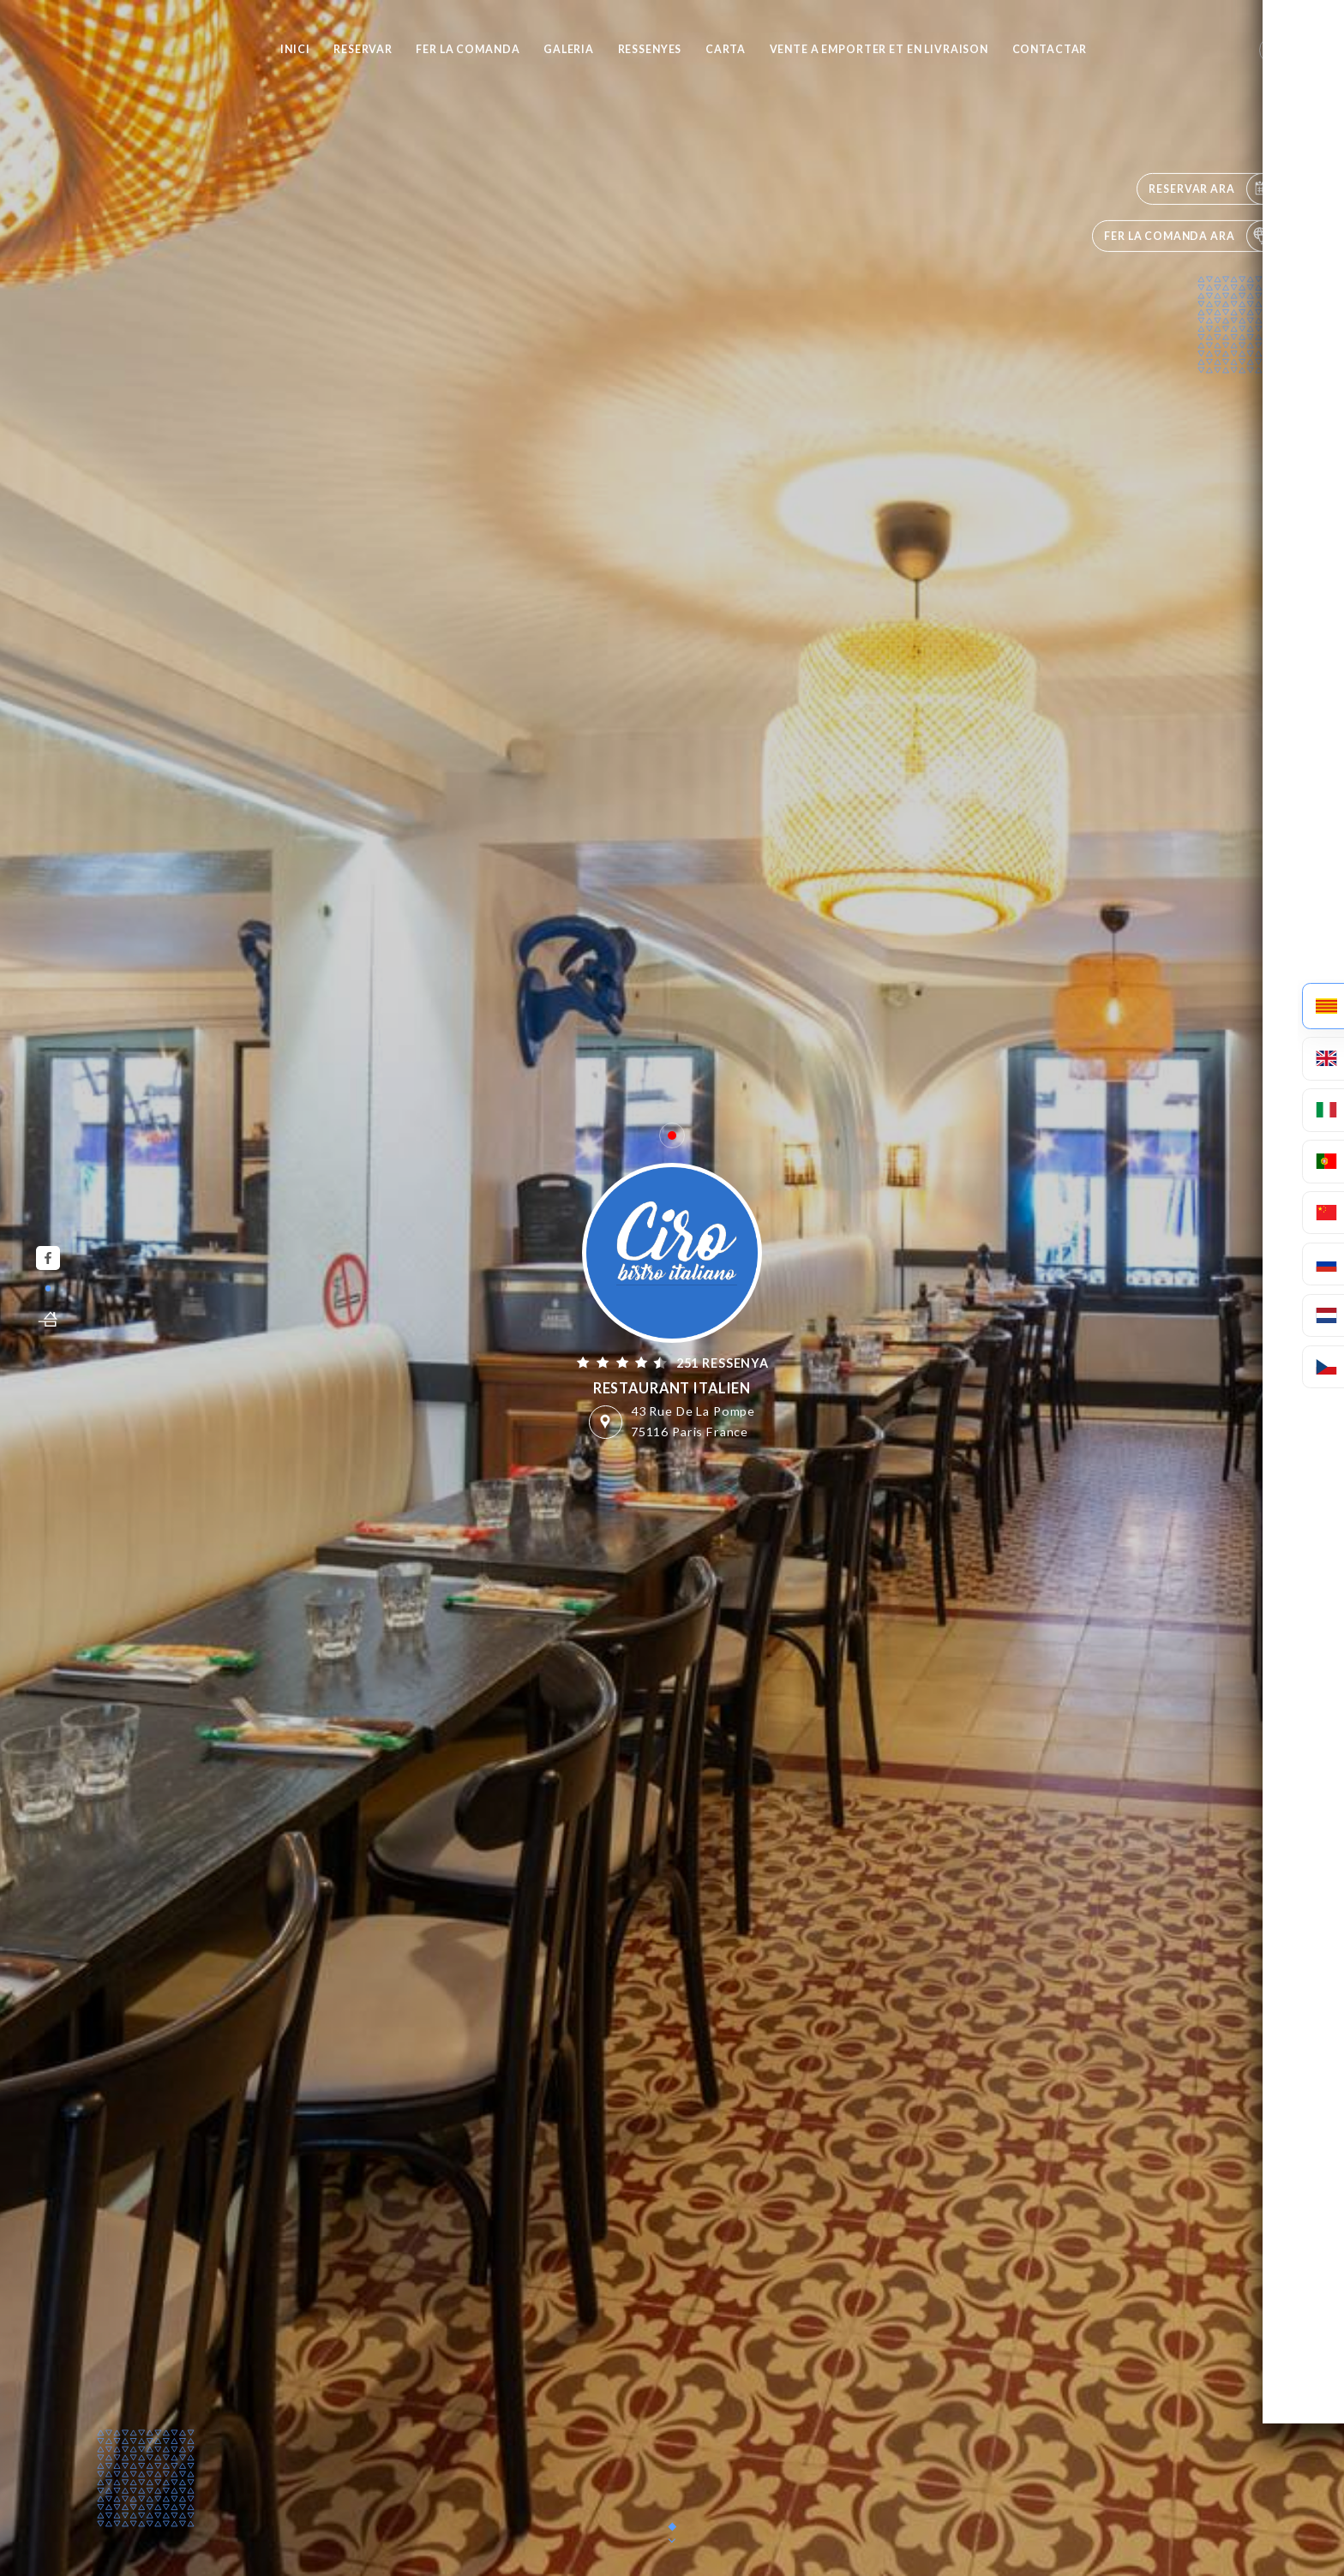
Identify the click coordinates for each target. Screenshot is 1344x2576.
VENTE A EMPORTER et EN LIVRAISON (879, 49)
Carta (725, 49)
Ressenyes (650, 49)
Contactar (1050, 49)
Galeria (568, 49)
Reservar (363, 49)
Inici (294, 49)
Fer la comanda (467, 49)
